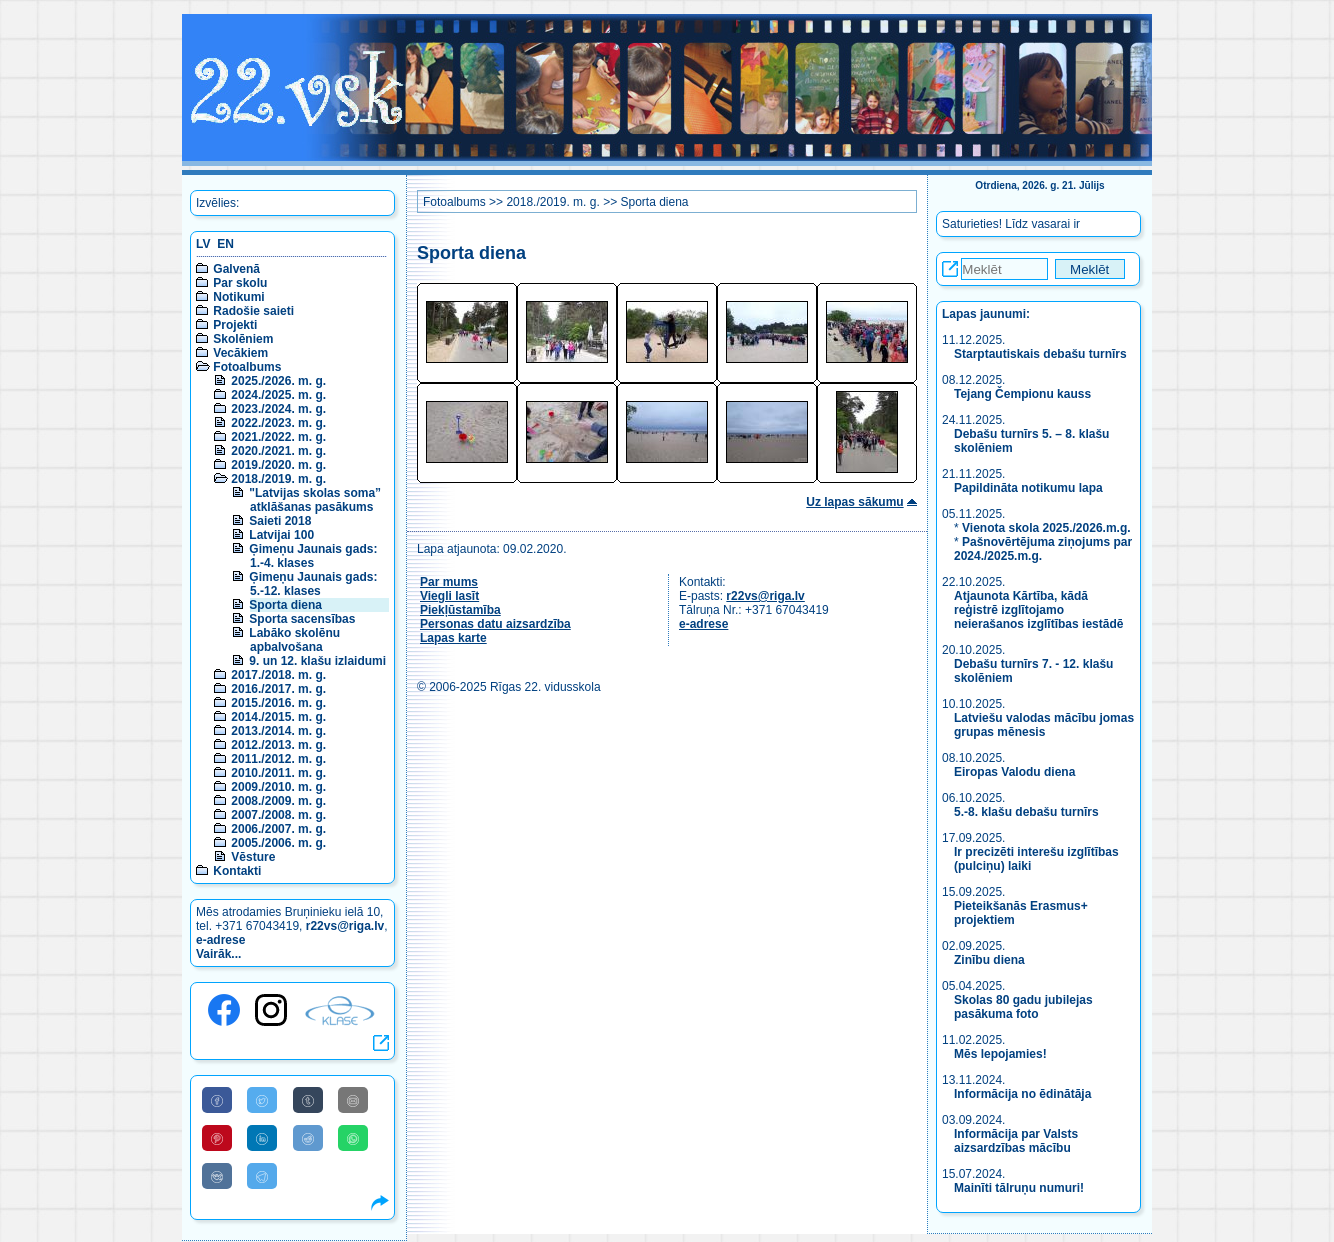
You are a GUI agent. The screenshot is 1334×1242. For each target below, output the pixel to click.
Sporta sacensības (302, 619)
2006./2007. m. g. (278, 829)
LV (203, 244)
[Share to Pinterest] (217, 1138)
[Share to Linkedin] (262, 1138)
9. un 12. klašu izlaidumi (317, 661)
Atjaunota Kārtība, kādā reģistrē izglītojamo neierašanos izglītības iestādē (1038, 610)
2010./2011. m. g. (278, 773)
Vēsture (253, 857)
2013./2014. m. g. (278, 731)
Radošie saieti (253, 311)
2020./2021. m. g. (278, 451)
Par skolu (240, 283)
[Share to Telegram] (262, 1176)
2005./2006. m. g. (278, 843)
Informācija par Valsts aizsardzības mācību (1016, 1141)
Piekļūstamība (460, 610)
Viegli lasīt (449, 596)
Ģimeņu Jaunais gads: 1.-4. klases (313, 556)
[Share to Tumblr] (308, 1100)
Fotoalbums (247, 367)
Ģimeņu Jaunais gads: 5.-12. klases (313, 584)
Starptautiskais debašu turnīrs (1042, 354)
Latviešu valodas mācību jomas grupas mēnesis (1044, 725)
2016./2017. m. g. (278, 689)
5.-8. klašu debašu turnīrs (1026, 812)
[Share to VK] (217, 1176)
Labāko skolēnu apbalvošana (294, 640)
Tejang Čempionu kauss (1022, 394)
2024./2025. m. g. (278, 395)
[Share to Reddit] (308, 1138)
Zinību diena (989, 960)
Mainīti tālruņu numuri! (1019, 1188)
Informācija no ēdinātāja (1022, 1094)
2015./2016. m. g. (278, 703)
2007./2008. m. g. (278, 815)
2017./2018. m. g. (278, 675)
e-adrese (220, 940)
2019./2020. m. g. (278, 465)
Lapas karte (453, 638)
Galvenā (236, 269)
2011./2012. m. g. (278, 759)
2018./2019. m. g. (278, 479)
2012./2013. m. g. (278, 745)
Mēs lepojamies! (1000, 1054)
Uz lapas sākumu (854, 502)
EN (225, 244)
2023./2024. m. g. (278, 409)
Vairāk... (218, 954)
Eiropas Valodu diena (1014, 772)
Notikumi (238, 297)
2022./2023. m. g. (278, 423)
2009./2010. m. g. (278, 787)
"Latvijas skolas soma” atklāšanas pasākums (315, 500)
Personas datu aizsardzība (495, 624)
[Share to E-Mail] (353, 1100)
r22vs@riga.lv (345, 926)
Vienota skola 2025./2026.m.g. (1046, 528)
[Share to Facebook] (217, 1100)
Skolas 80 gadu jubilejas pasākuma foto (1023, 1007)
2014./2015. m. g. (278, 717)
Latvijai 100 (281, 535)
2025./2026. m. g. (278, 381)
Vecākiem (240, 353)
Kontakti (237, 871)
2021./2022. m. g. (278, 437)
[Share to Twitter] (262, 1100)
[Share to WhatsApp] (353, 1138)
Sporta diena (285, 605)
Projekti (235, 325)
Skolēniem (243, 339)
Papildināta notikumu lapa (1028, 488)
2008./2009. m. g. (278, 801)
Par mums (449, 582)
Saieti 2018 (280, 521)
